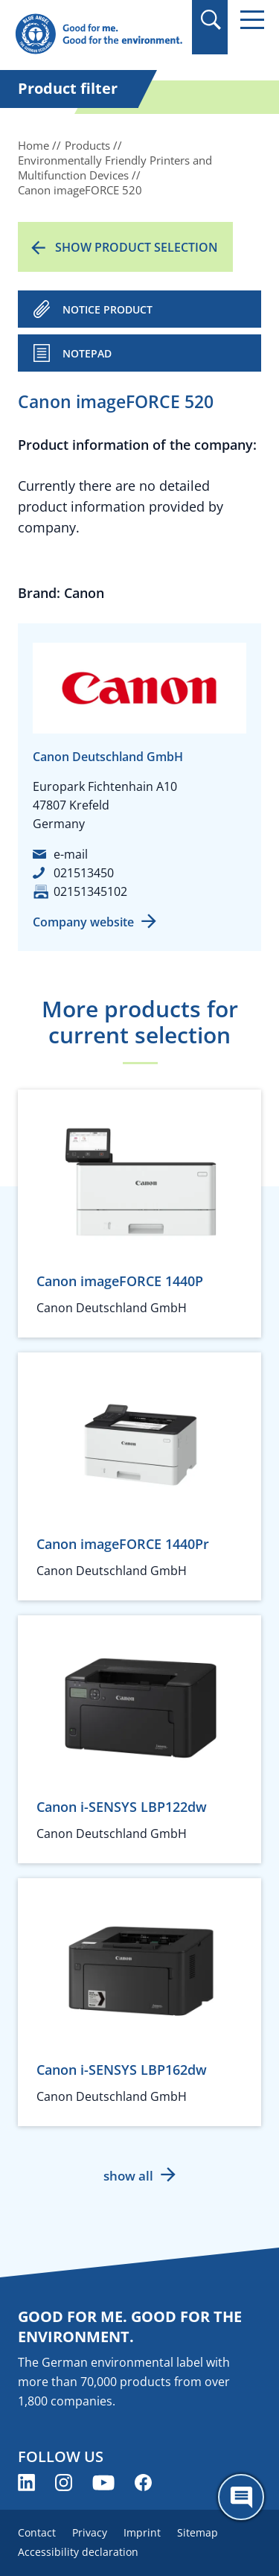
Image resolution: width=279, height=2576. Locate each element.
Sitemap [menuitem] (197, 2532)
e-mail (71, 854)
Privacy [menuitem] (89, 2532)
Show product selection (136, 247)
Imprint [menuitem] (142, 2532)
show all (128, 2175)
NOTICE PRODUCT (107, 309)
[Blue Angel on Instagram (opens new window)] (63, 2482)
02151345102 (90, 891)
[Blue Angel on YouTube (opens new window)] (103, 2482)
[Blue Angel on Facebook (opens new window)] (143, 2482)
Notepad (87, 353)
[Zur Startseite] (98, 35)
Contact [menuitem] (37, 2532)
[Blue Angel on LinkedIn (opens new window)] (26, 2482)
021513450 (84, 873)
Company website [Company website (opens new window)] (83, 922)
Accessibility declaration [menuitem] (78, 2552)
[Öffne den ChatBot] (241, 2497)
